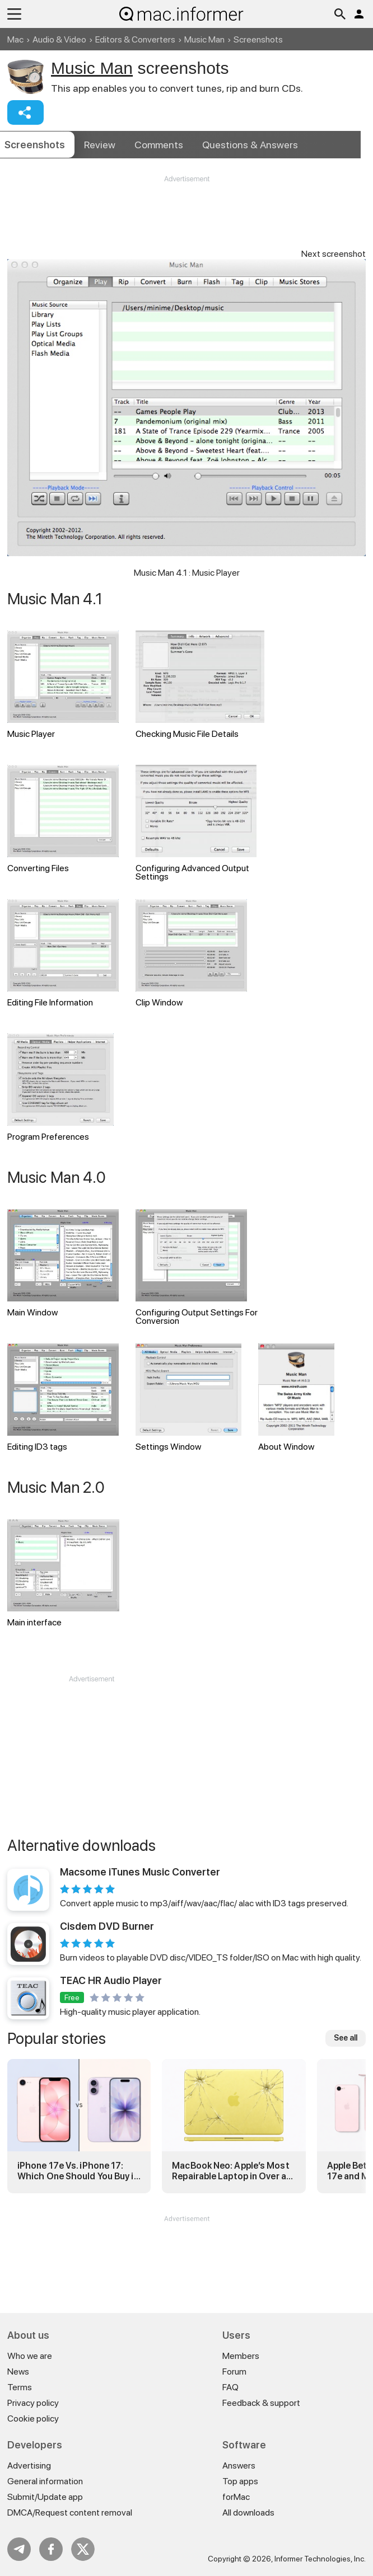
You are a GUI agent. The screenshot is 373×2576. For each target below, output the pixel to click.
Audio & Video (59, 39)
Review (99, 145)
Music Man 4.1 (54, 598)
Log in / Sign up (359, 14)
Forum (234, 2371)
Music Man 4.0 (56, 1177)
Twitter (83, 2549)
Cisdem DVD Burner (107, 1926)
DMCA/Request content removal (69, 2512)
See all (345, 2037)
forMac (236, 2497)
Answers (250, 145)
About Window (296, 1397)
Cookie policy (33, 2418)
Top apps (240, 2481)
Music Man (204, 39)
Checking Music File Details (200, 685)
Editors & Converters (135, 39)
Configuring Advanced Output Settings (196, 823)
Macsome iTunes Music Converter (140, 1872)
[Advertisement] (186, 218)
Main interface (63, 1573)
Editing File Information (63, 953)
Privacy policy (33, 2403)
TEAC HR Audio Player (111, 1980)
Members (240, 2356)
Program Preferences (60, 1087)
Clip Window (191, 953)
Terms (19, 2387)
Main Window (63, 1263)
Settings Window (189, 1397)
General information (45, 2481)
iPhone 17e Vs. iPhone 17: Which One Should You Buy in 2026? (78, 2171)
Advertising (29, 2465)
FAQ (230, 2387)
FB (51, 2549)
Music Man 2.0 (56, 1487)
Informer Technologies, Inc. (320, 2558)
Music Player (63, 685)
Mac (15, 39)
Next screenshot (333, 253)
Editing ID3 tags (63, 1397)
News (18, 2371)
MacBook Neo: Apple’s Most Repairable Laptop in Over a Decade (230, 2171)
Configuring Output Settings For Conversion (197, 1267)
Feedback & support (261, 2403)
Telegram (19, 2549)
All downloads (248, 2512)
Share (25, 112)
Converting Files (63, 819)
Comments (158, 145)
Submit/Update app (45, 2497)
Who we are (29, 2356)
